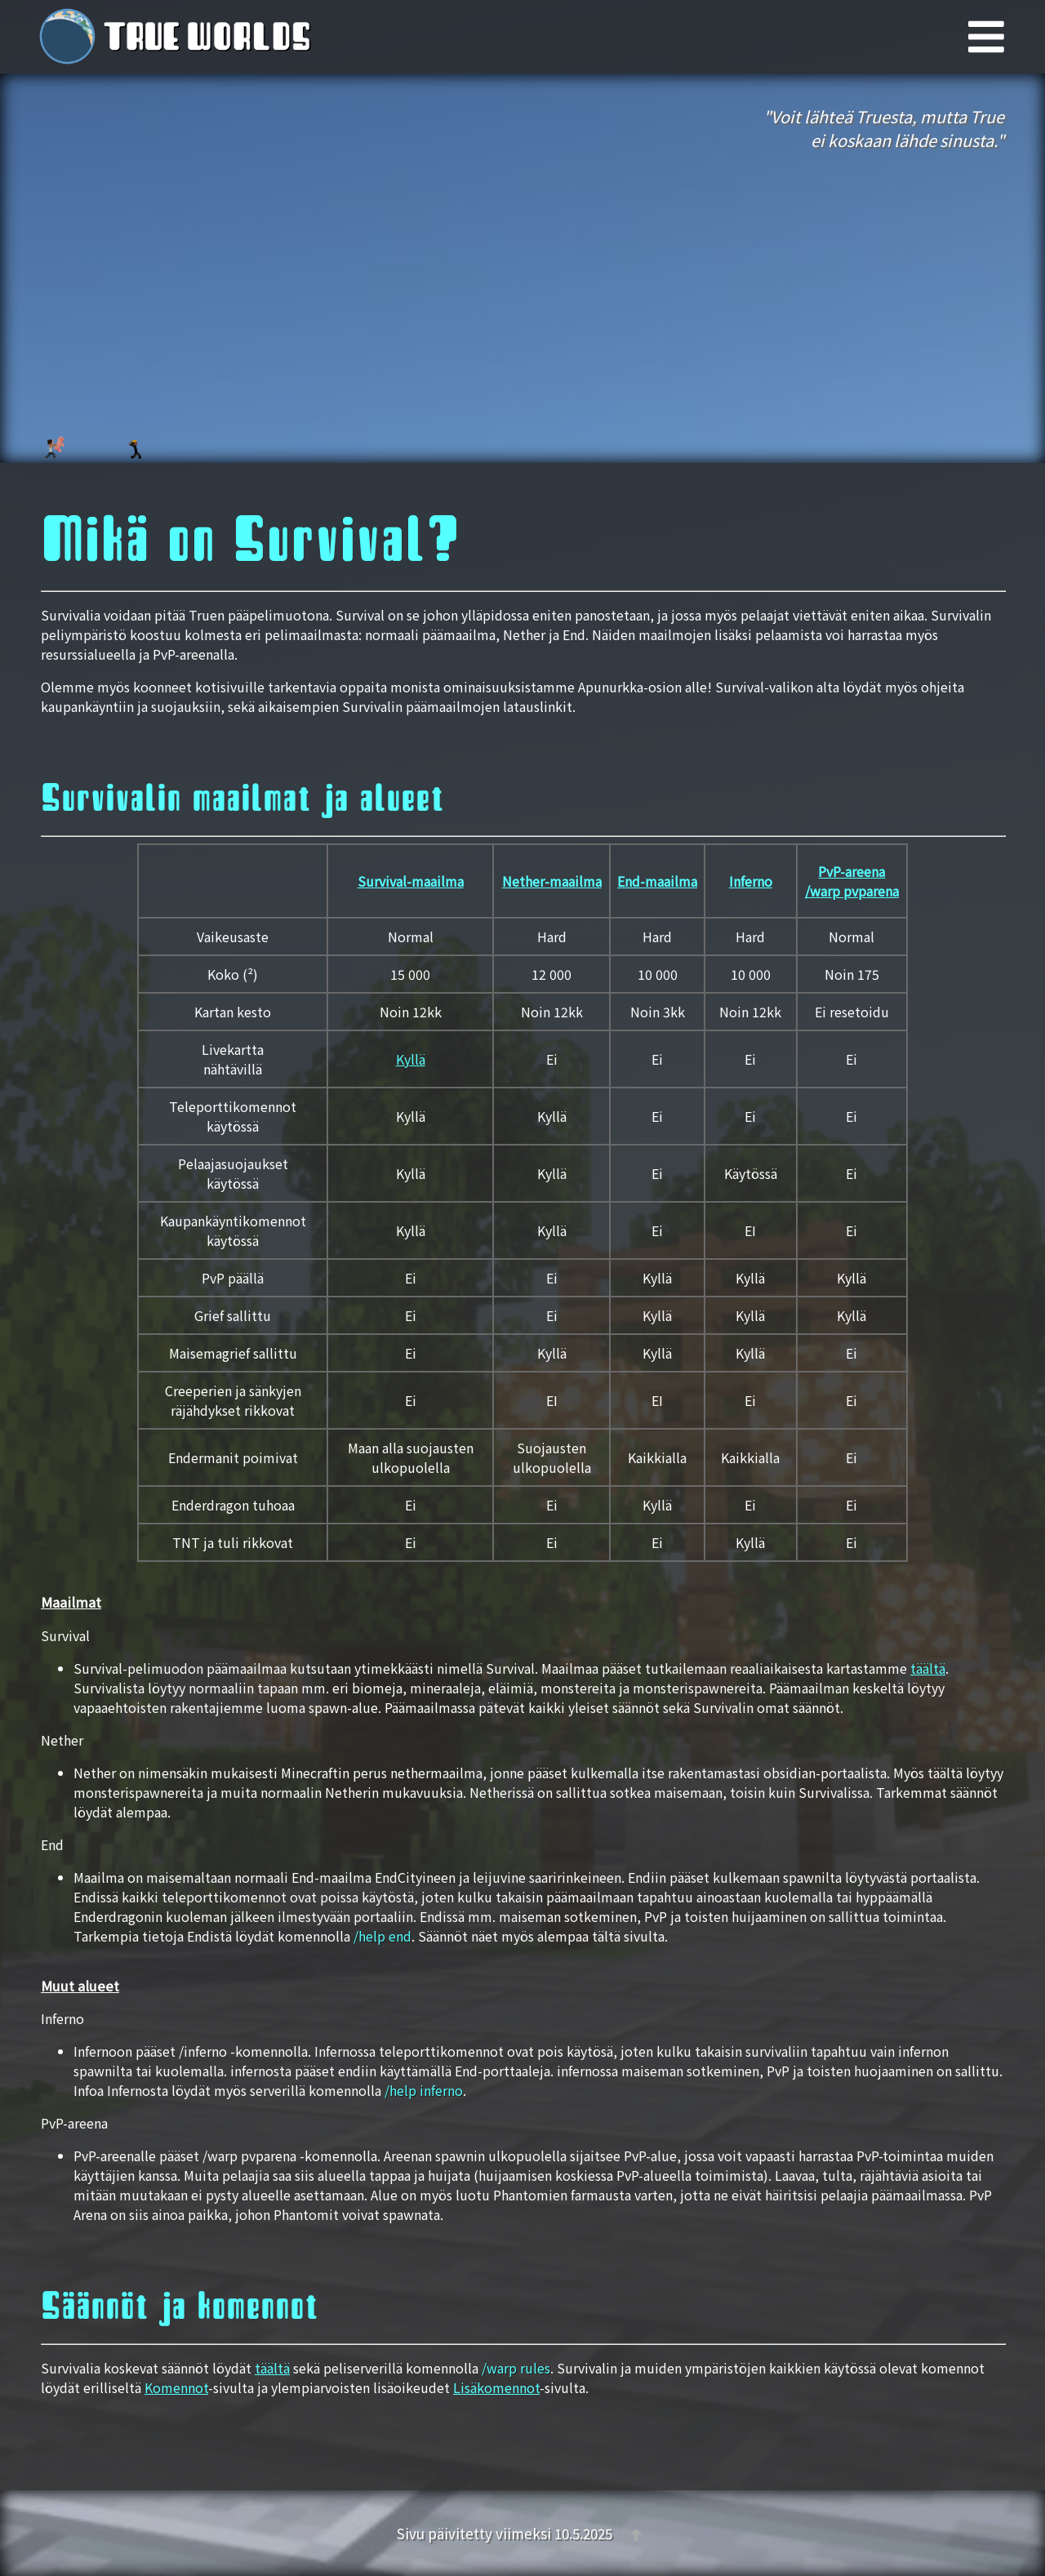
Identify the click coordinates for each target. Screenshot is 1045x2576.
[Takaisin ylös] (636, 2533)
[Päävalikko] (1006, 36)
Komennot (176, 2387)
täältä (927, 1668)
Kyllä (410, 1059)
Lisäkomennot (496, 2387)
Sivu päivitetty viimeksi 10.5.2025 (506, 2533)
